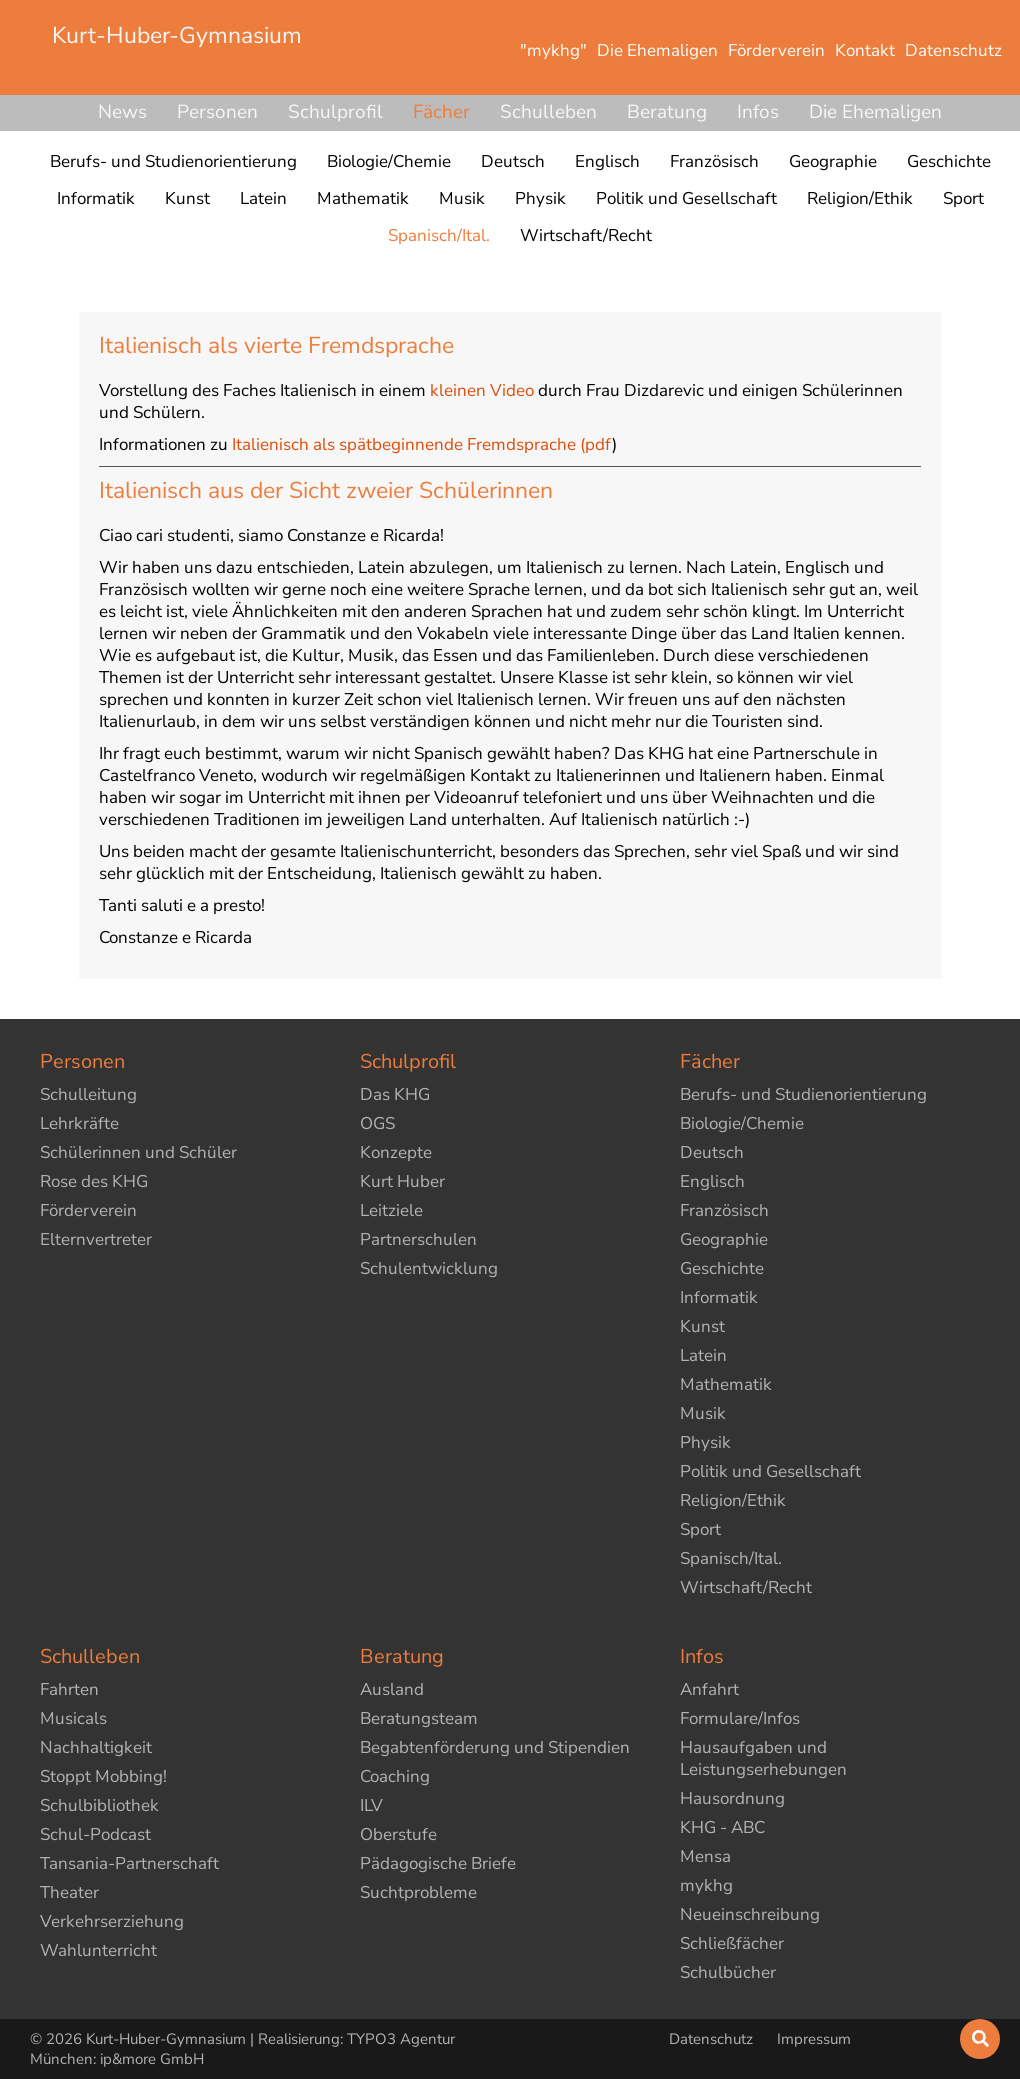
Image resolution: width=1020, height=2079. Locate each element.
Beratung (667, 112)
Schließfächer (732, 1943)
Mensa (705, 1856)
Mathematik (726, 1384)
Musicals (73, 1718)
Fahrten (69, 1689)
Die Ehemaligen (875, 112)
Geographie (724, 1239)
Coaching (395, 1776)
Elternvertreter (96, 1239)
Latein (703, 1355)
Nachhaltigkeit (96, 1747)
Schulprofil (335, 112)
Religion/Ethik (733, 1500)
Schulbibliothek (99, 1805)
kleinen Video (482, 390)
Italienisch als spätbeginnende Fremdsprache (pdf (422, 444)
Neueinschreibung (750, 1914)
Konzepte (396, 1152)
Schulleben (548, 112)
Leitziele (391, 1210)
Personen (217, 112)
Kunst (702, 1326)
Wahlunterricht (98, 1950)
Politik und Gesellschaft (770, 1471)
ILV (371, 1805)
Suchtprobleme (418, 1892)
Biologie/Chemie (742, 1123)
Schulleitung (88, 1094)
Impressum (814, 2039)
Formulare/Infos (740, 1718)
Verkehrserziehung (112, 1921)
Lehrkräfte (79, 1123)
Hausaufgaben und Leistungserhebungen (763, 1758)
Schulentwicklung (429, 1268)
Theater (69, 1892)
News (122, 112)
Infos (758, 112)
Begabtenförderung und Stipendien (495, 1747)
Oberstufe (398, 1834)
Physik (705, 1442)
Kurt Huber (402, 1181)
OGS (377, 1123)
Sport (700, 1529)
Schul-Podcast (95, 1834)
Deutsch (712, 1152)
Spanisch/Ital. (731, 1558)
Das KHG (395, 1094)
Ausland (392, 1689)
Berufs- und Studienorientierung (803, 1094)
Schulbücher (728, 1972)
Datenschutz (713, 2039)
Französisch (724, 1210)
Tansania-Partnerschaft (129, 1863)
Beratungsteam (419, 1718)
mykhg (706, 1885)
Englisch (712, 1181)
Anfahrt (709, 1689)
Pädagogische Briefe (438, 1863)
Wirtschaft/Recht (746, 1587)
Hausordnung (732, 1798)
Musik (703, 1413)
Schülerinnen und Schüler (138, 1152)
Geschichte (722, 1268)
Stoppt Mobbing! (103, 1776)
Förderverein (88, 1210)
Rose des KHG (94, 1181)
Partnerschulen (418, 1239)
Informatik (719, 1297)
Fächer (441, 112)
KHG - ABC (722, 1827)
